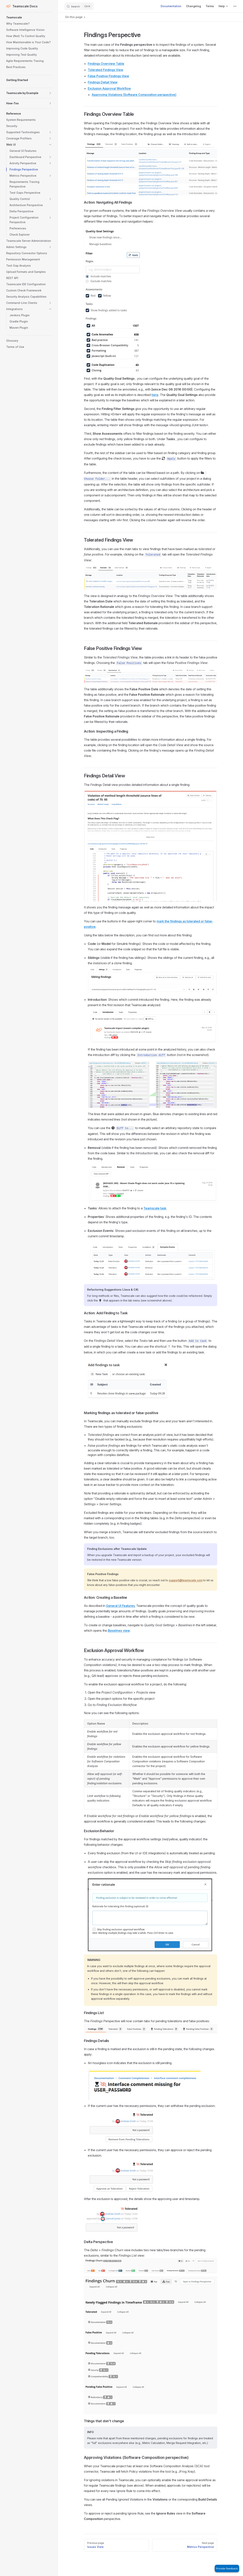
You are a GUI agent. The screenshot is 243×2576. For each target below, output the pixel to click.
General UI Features (120, 1605)
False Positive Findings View (108, 76)
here (155, 395)
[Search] (79, 6)
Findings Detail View (102, 82)
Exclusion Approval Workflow (109, 88)
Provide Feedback (227, 2568)
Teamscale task (154, 1208)
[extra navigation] (235, 6)
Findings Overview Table (106, 64)
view (119, 1630)
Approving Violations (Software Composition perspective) (134, 95)
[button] (29, 17)
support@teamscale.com (185, 1579)
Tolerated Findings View (105, 70)
